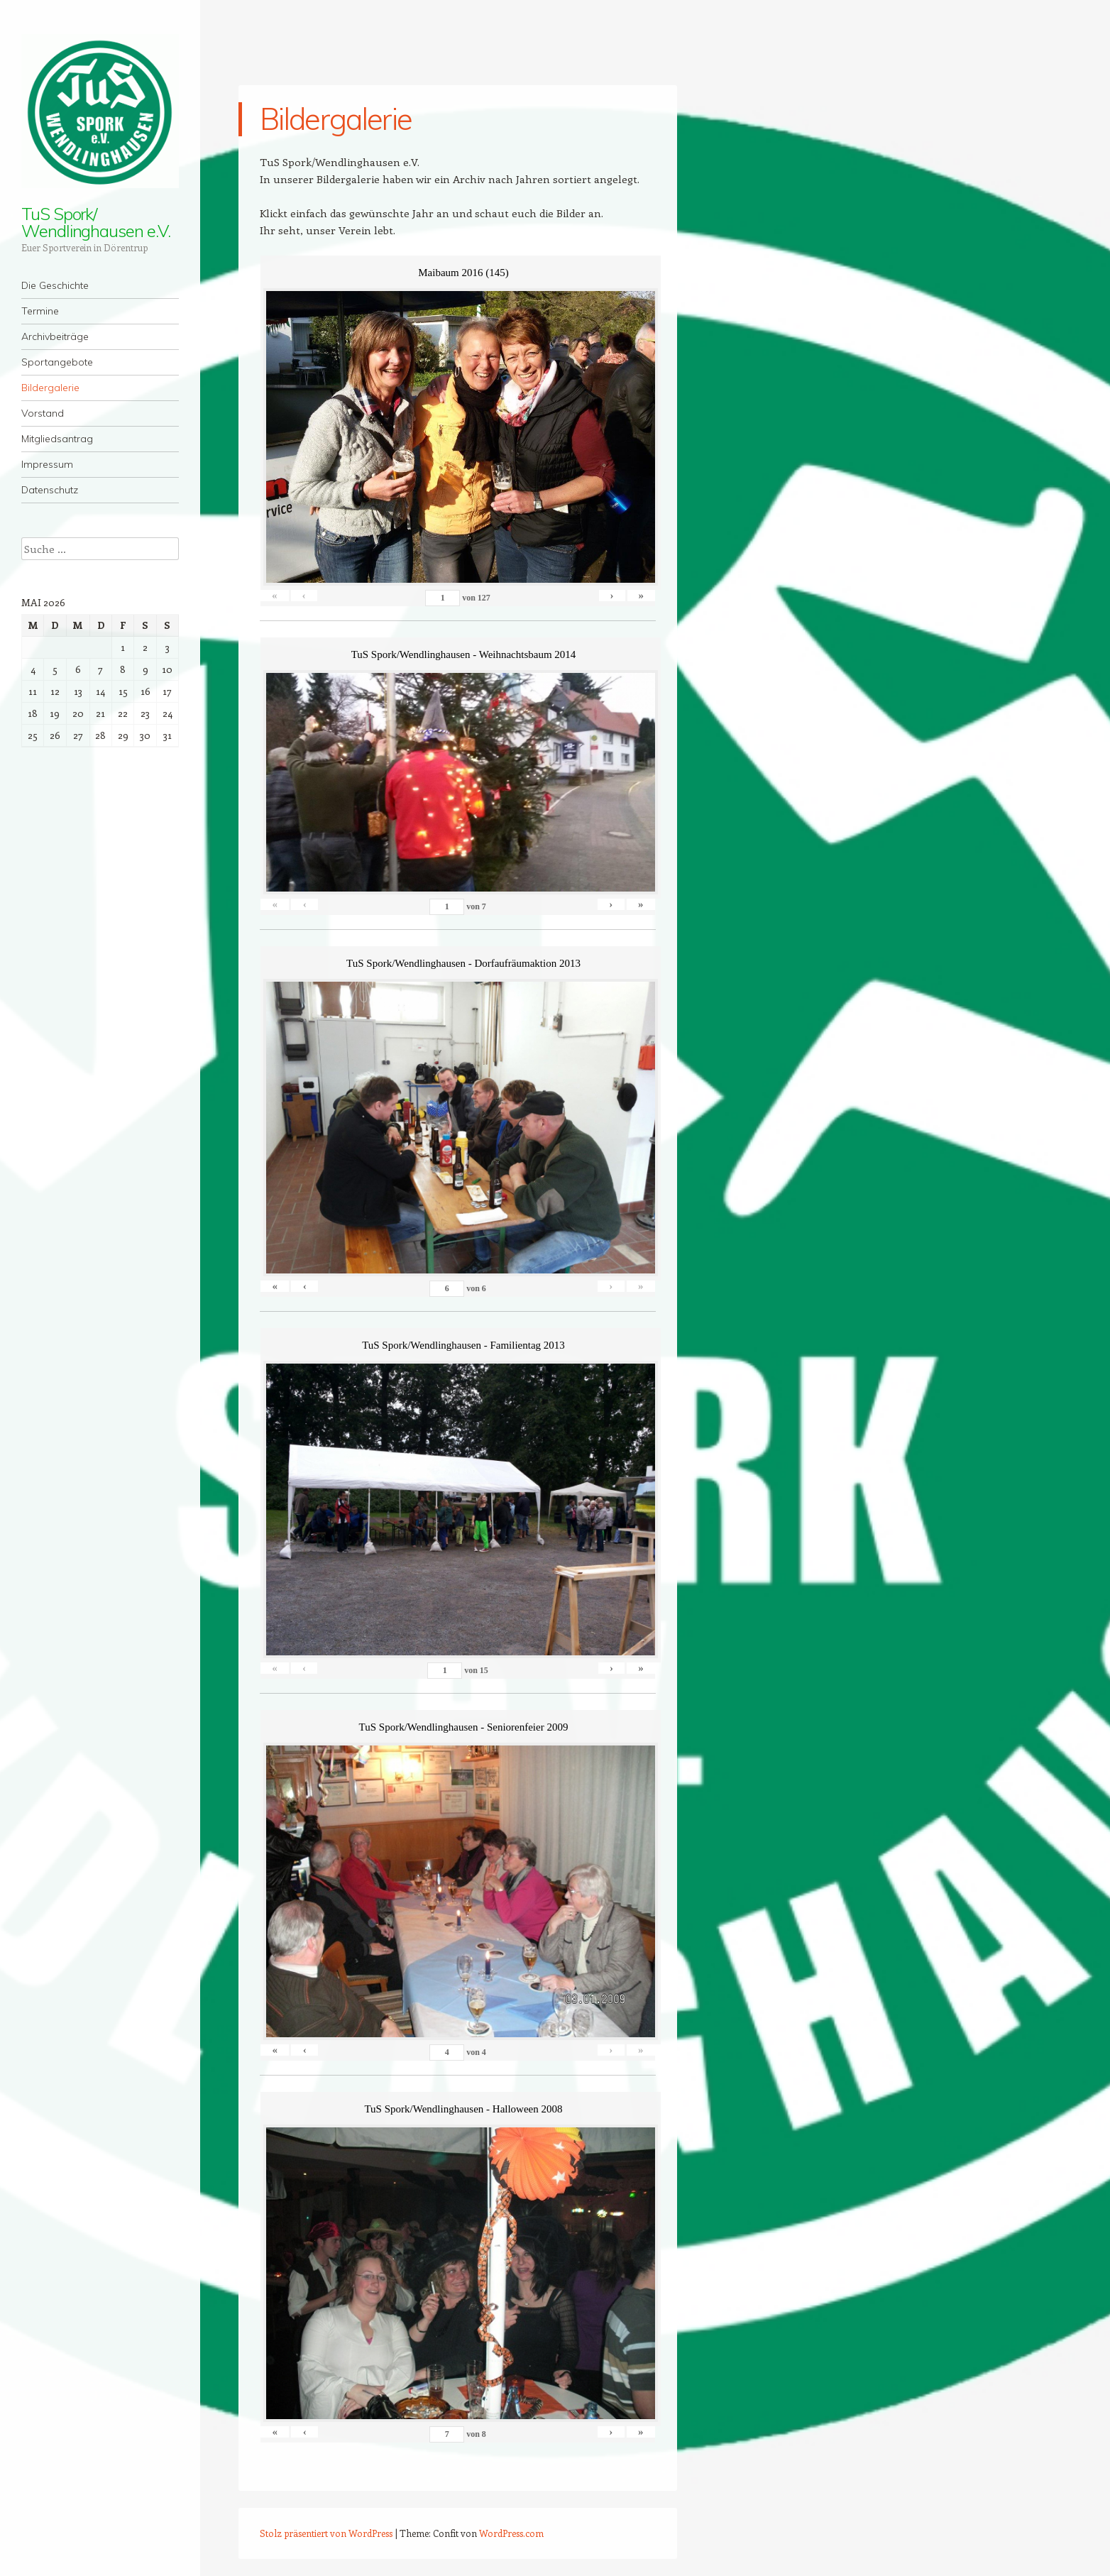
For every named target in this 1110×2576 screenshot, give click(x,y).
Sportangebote (57, 362)
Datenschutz (49, 489)
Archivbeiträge (55, 336)
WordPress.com (511, 2533)
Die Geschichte (55, 285)
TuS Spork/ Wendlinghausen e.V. (95, 222)
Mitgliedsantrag (57, 438)
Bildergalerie (50, 387)
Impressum (47, 464)
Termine (40, 311)
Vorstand (42, 413)
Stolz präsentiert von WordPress (326, 2533)
